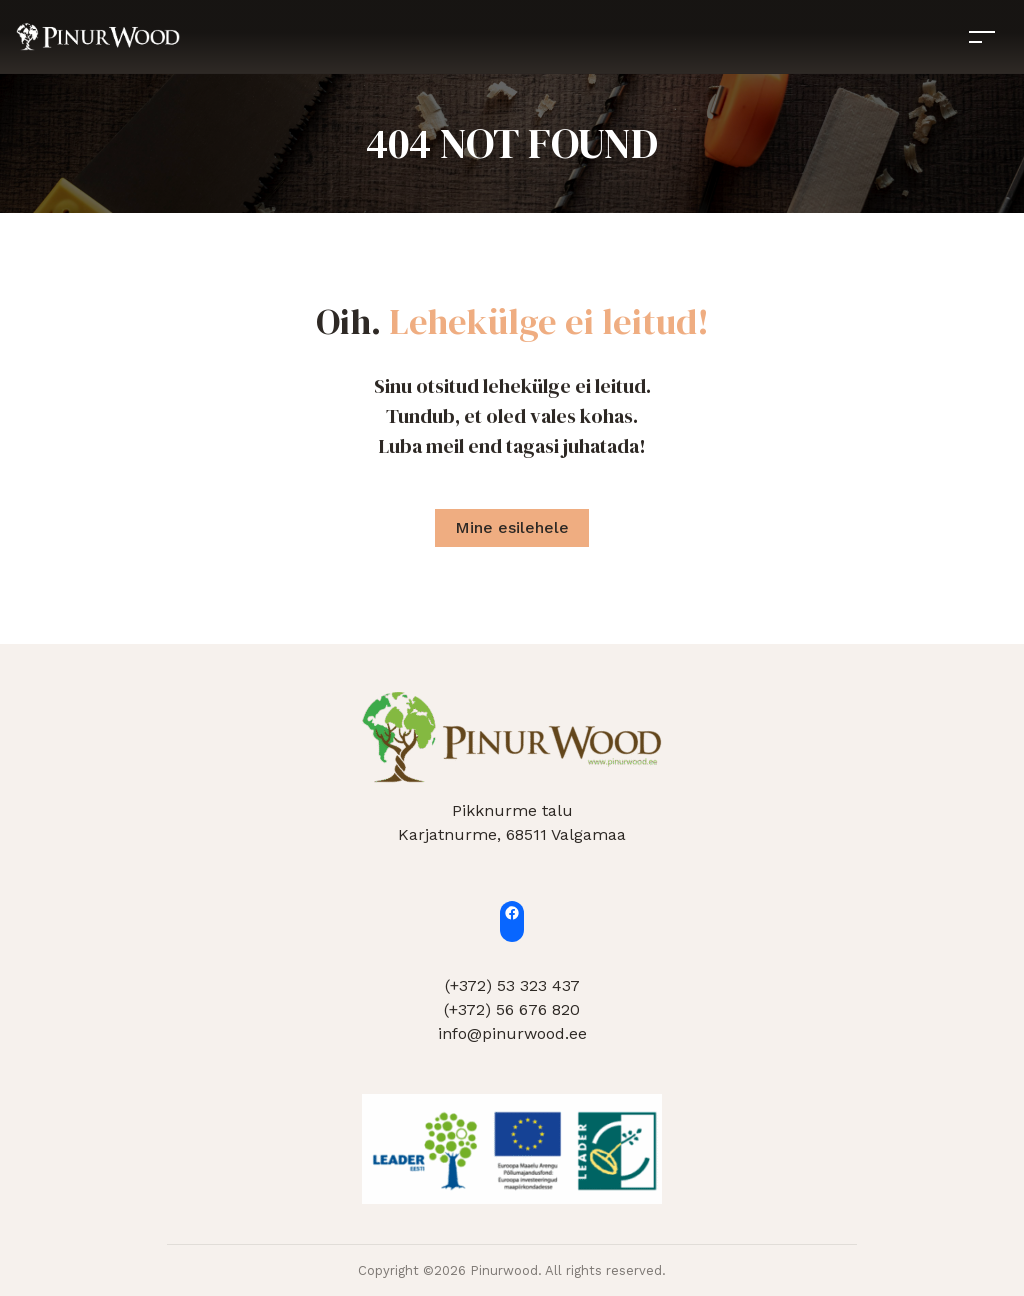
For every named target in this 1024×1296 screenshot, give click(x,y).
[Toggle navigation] (982, 36)
